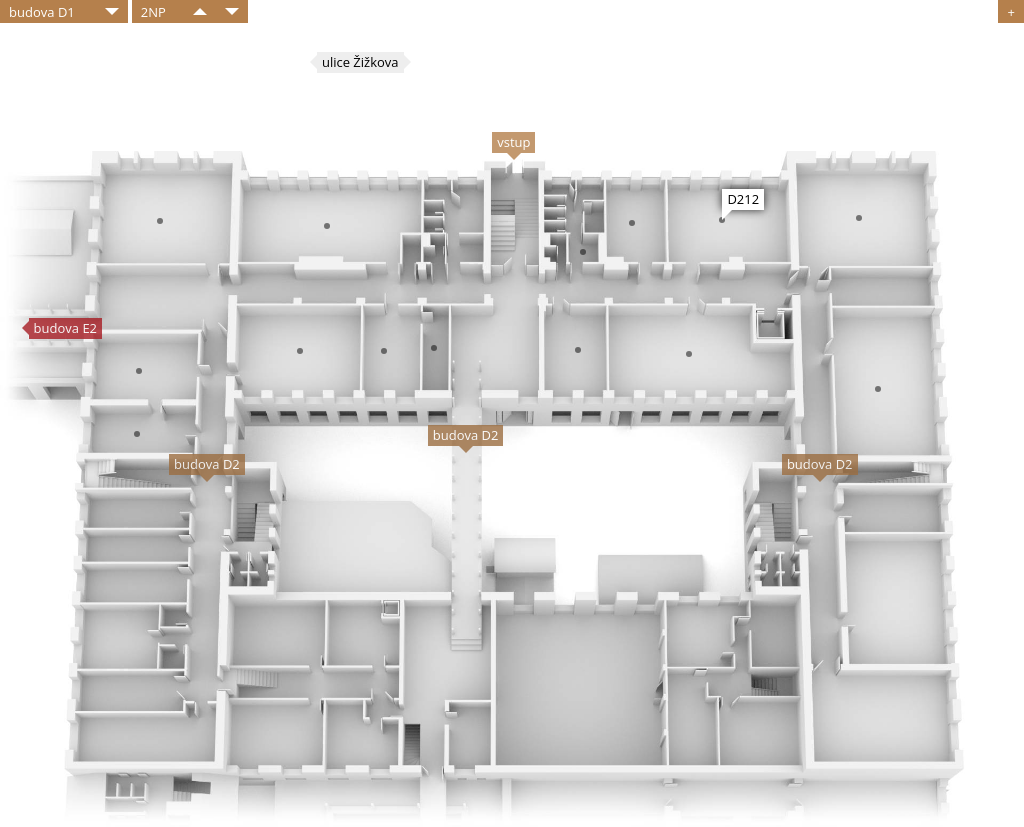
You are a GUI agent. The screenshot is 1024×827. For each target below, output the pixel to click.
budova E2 (65, 328)
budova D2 (466, 435)
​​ (200, 11)
